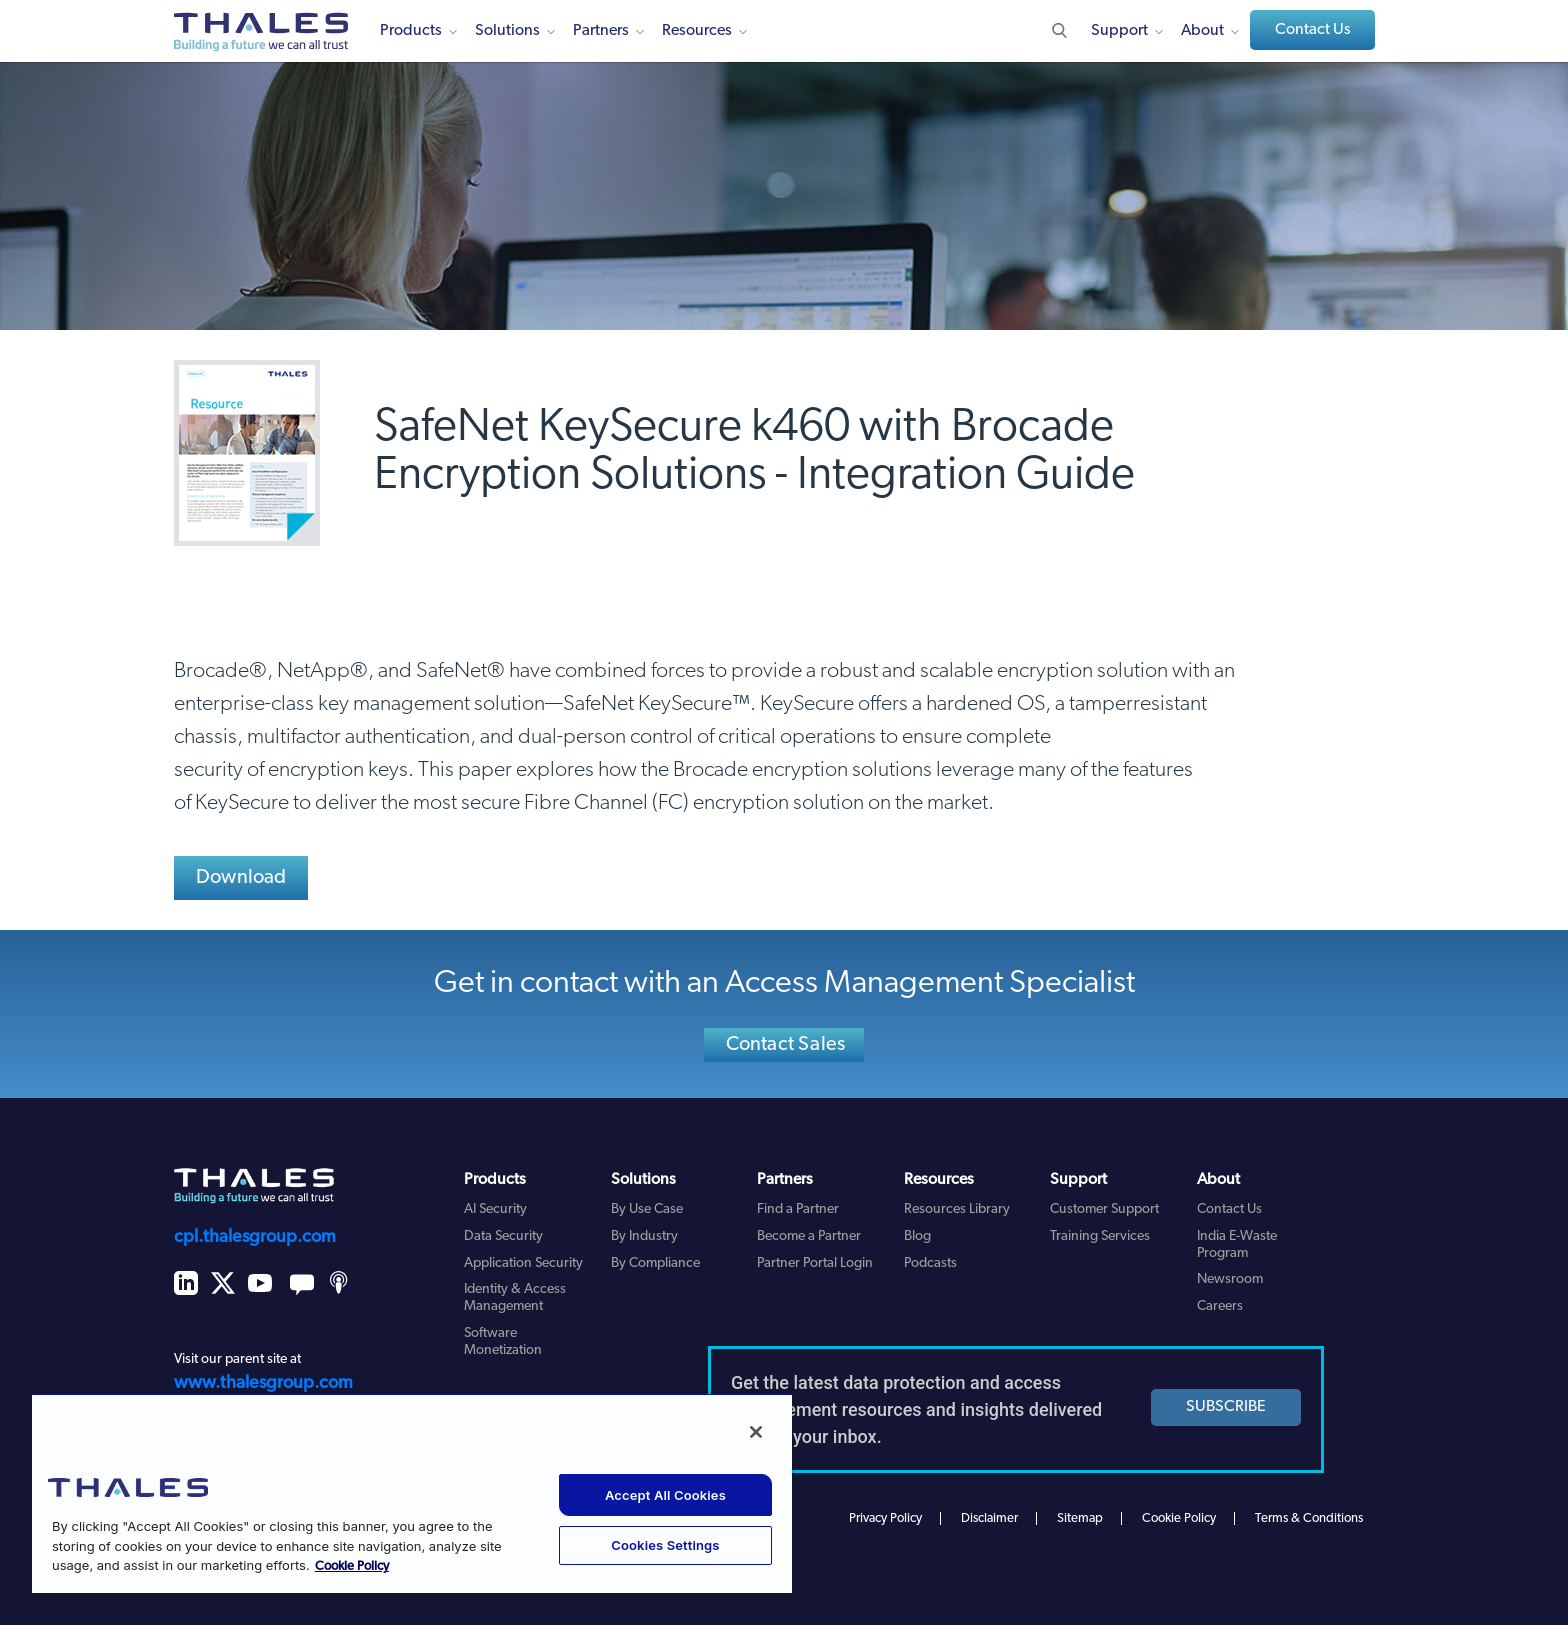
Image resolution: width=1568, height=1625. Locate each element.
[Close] (756, 1432)
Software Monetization (503, 1342)
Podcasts (930, 1263)
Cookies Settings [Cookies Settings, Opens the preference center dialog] (665, 1545)
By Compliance (655, 1263)
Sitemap (1080, 1518)
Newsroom (1230, 1279)
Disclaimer (989, 1518)
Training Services (1100, 1236)
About (1202, 31)
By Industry (644, 1236)
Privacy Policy (885, 1518)
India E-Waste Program (1237, 1245)
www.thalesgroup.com (263, 1383)
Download (241, 878)
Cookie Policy (1179, 1518)
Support (1119, 31)
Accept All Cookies (665, 1495)
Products (411, 31)
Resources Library (957, 1209)
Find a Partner (798, 1209)
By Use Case (647, 1209)
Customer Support (1104, 1209)
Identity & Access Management (515, 1298)
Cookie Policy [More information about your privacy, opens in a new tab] (352, 1566)
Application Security (523, 1263)
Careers (1220, 1306)
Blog (917, 1236)
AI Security (495, 1209)
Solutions (507, 31)
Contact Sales (786, 1045)
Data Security (503, 1236)
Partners (601, 31)
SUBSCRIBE (1226, 1407)
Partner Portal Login (815, 1263)
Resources (697, 31)
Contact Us (1313, 30)
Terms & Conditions (1309, 1518)
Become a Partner (809, 1236)
